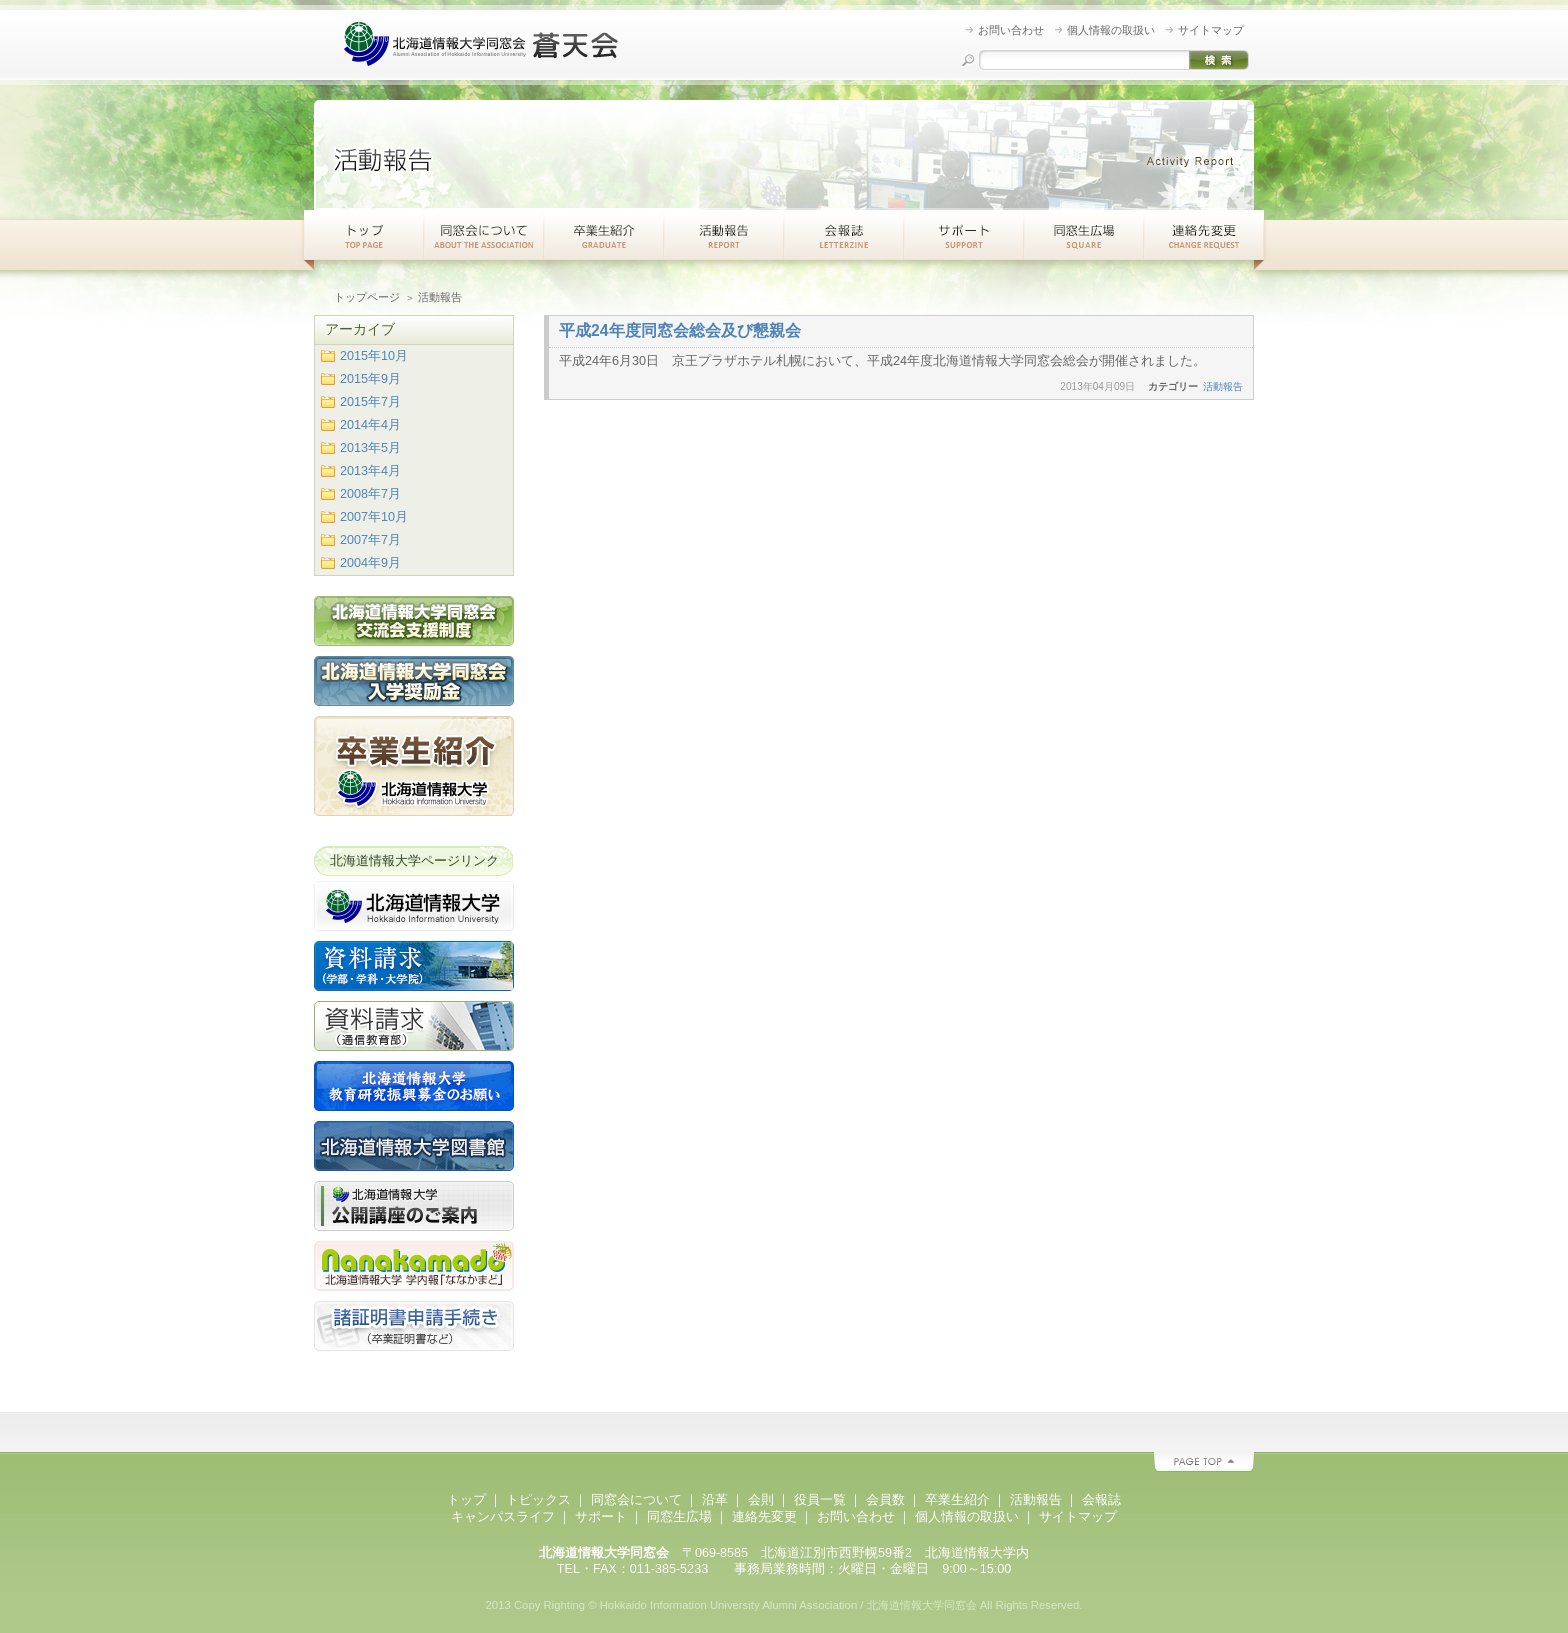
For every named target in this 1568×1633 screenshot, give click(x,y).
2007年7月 (370, 540)
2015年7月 (370, 402)
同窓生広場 (1084, 235)
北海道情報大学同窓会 (484, 45)
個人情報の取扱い (1111, 30)
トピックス (538, 1500)
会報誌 (1101, 1500)
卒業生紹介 (604, 235)
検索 (1219, 60)
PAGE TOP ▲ (1204, 1462)
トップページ (367, 297)
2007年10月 (374, 517)
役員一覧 (820, 1500)
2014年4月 (370, 425)
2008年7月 (370, 494)
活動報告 (724, 235)
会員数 (885, 1500)
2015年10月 (374, 356)
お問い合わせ (1011, 30)
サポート (964, 235)
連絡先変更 (1204, 235)
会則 (761, 1500)
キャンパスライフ (503, 1517)
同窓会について (484, 235)
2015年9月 (370, 379)
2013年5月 (370, 448)
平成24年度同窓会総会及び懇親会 (680, 330)
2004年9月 (370, 563)
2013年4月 (370, 471)
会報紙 (844, 235)
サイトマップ (1211, 30)
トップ (364, 235)
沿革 (715, 1500)
